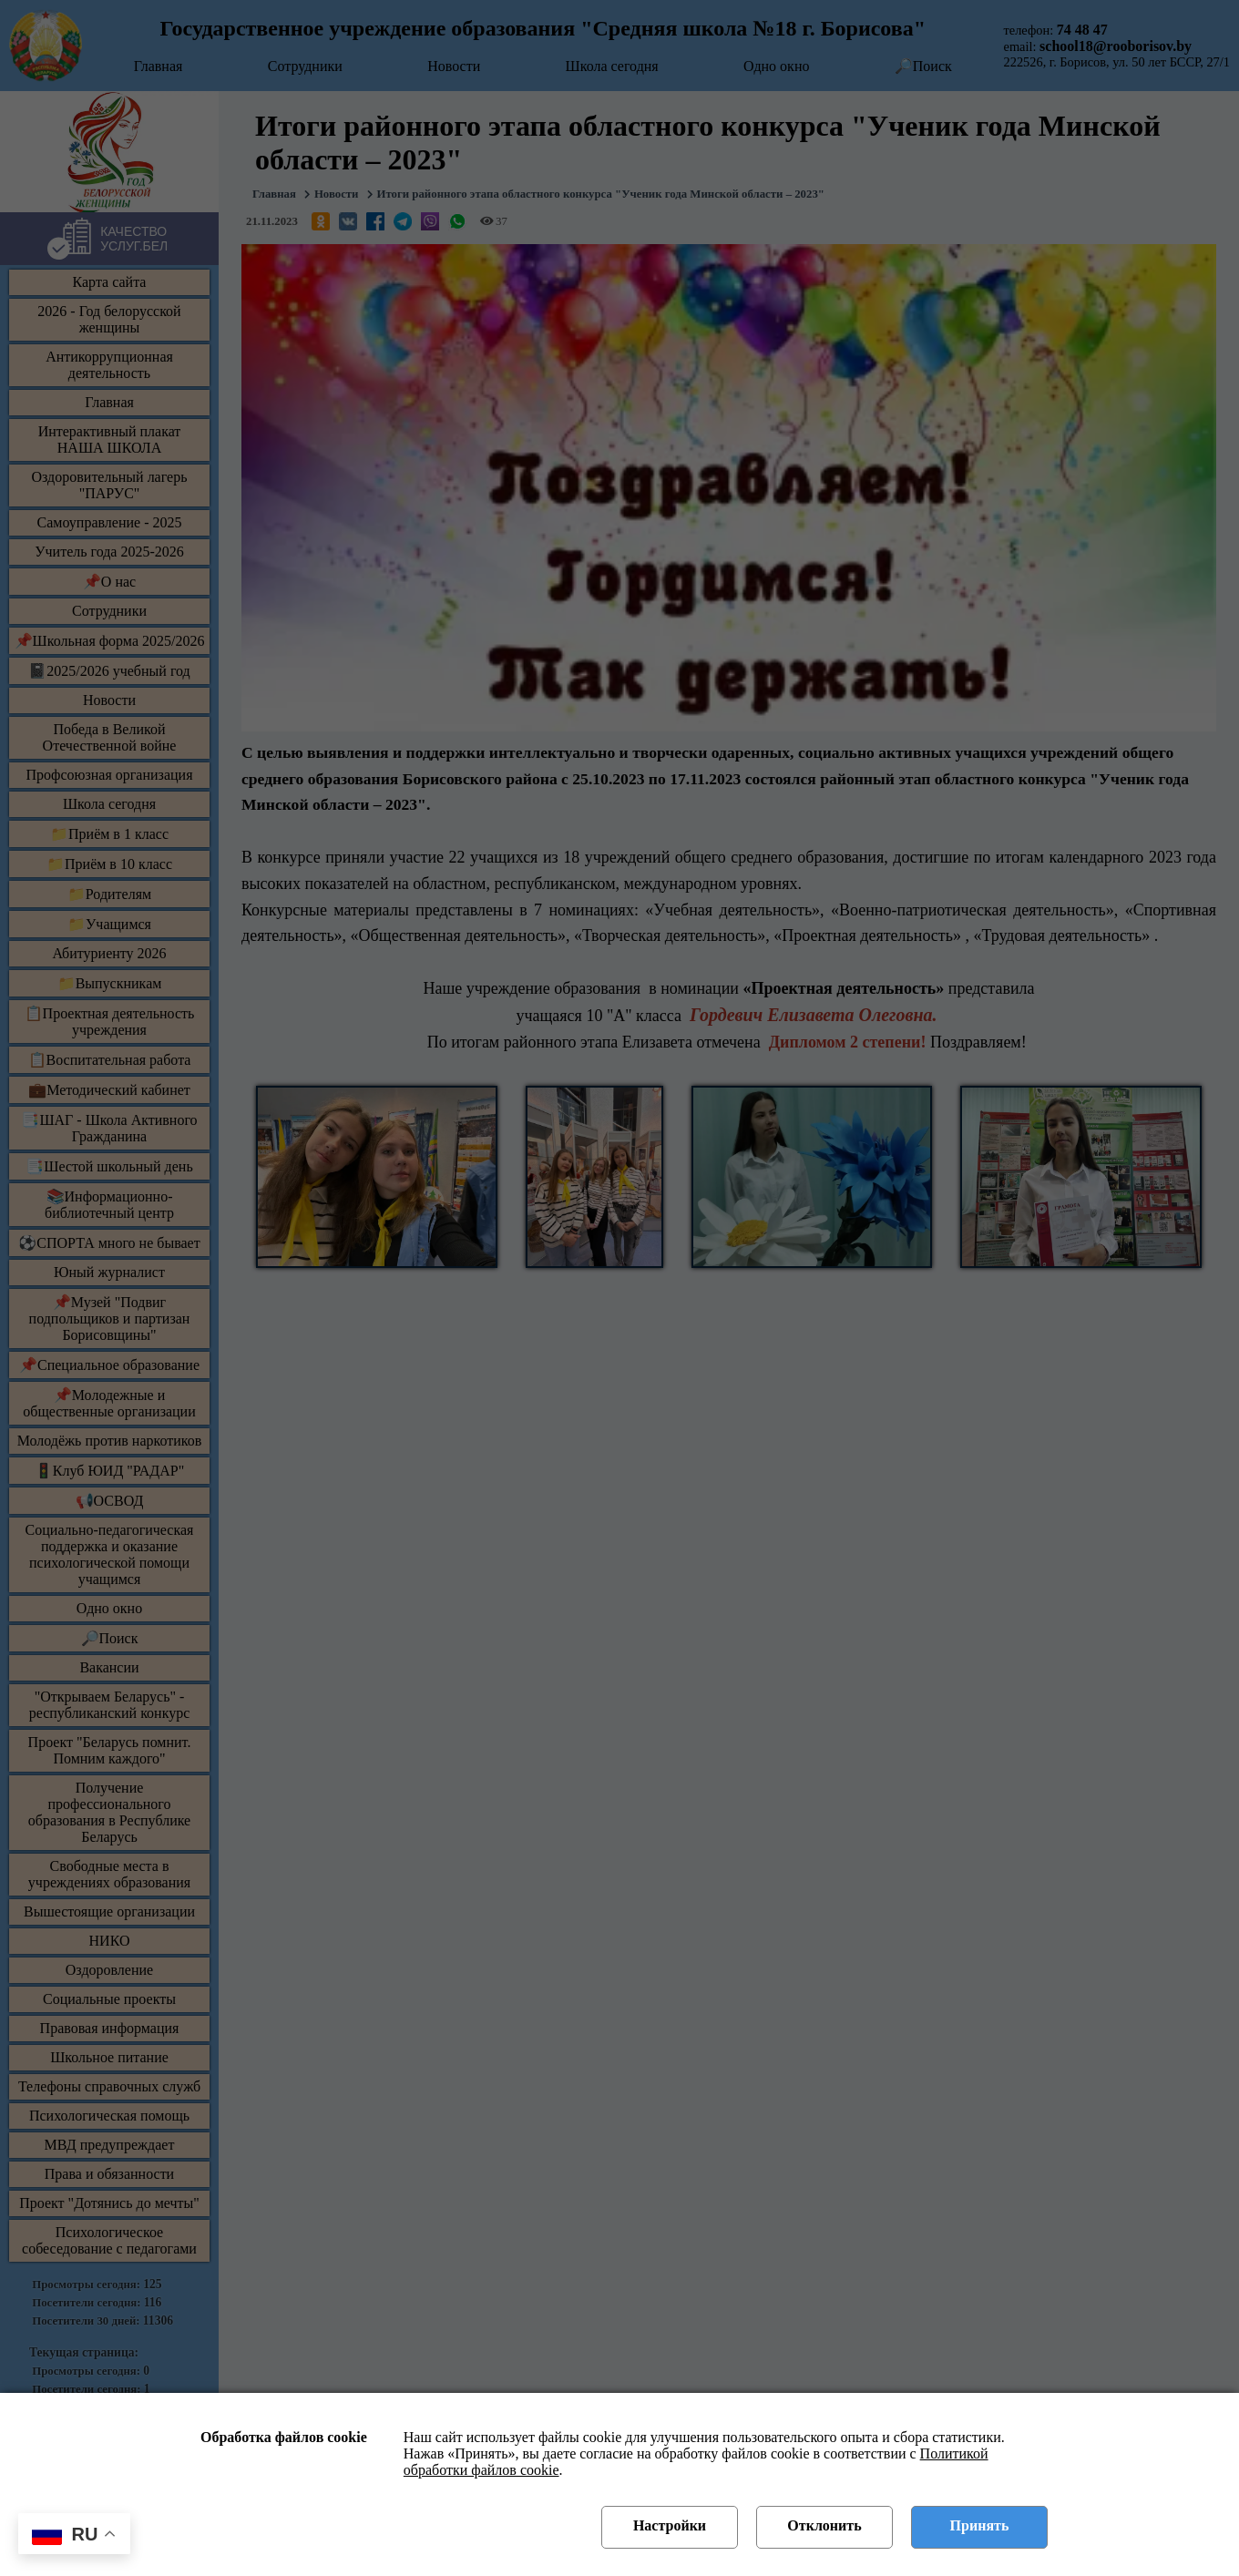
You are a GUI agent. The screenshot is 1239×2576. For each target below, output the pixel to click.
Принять (979, 2525)
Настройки (669, 2525)
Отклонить (824, 2525)
